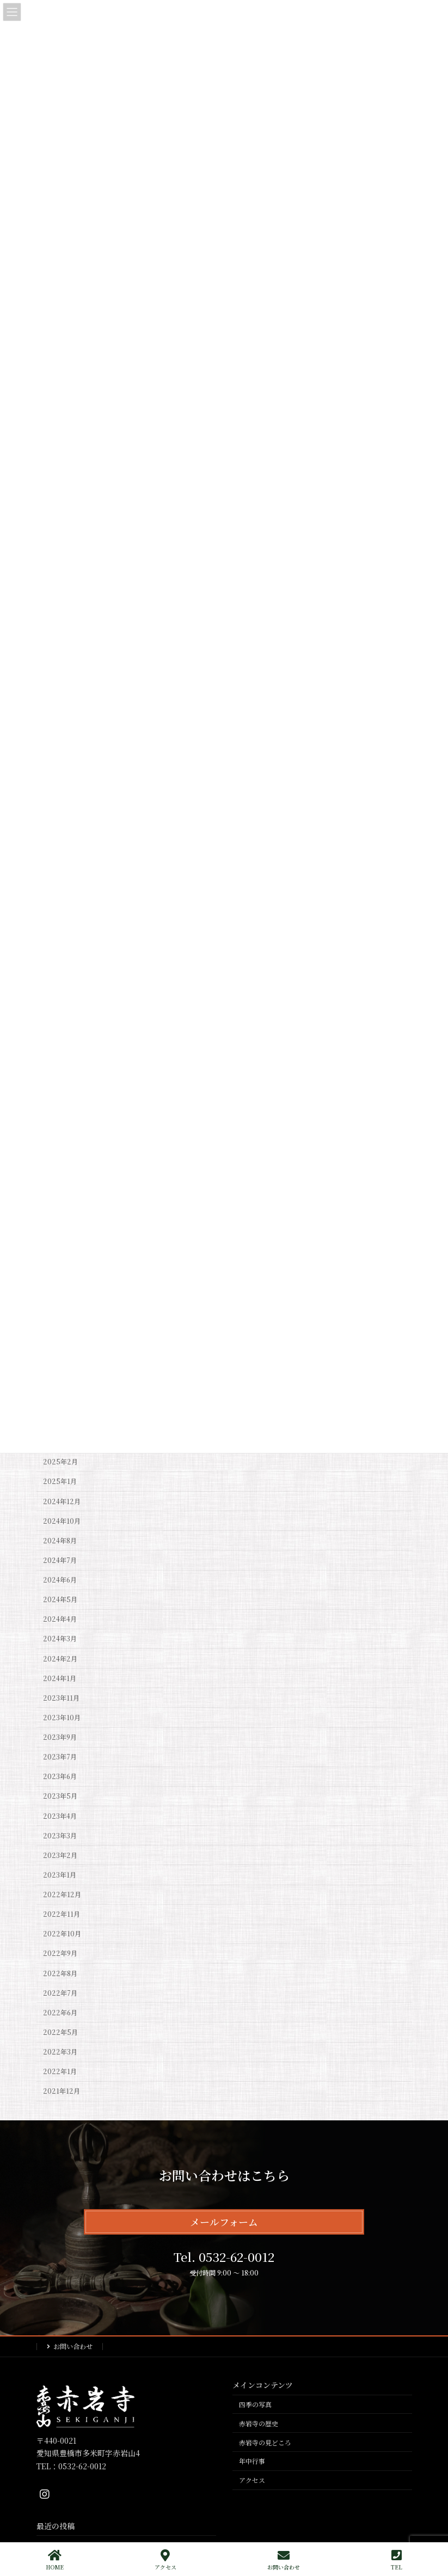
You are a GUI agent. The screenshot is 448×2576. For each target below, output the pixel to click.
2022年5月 (60, 2032)
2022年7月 (60, 1993)
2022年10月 (62, 1934)
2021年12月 (61, 2091)
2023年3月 (60, 1836)
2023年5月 (60, 1796)
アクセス (252, 2480)
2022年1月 (60, 2071)
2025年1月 (60, 1482)
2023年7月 (60, 1757)
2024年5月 (60, 1599)
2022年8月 (60, 1973)
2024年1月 (59, 1678)
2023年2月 (60, 1855)
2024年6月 (60, 1580)
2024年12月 (62, 1501)
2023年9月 (60, 1737)
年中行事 (252, 2461)
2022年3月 (60, 2052)
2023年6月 (60, 1777)
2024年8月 (60, 1540)
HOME (55, 2560)
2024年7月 (60, 1560)
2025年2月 (60, 1462)
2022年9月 (60, 1954)
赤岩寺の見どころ (265, 2442)
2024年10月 (62, 1521)
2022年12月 (62, 1894)
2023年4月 (60, 1816)
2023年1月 (59, 1875)
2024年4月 (60, 1619)
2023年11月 (61, 1698)
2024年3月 (60, 1639)
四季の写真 (255, 2404)
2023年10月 (62, 1717)
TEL (396, 2560)
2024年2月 (60, 1659)
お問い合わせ (73, 2346)
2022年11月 (61, 1914)
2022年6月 (60, 2012)
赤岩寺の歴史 (258, 2423)
